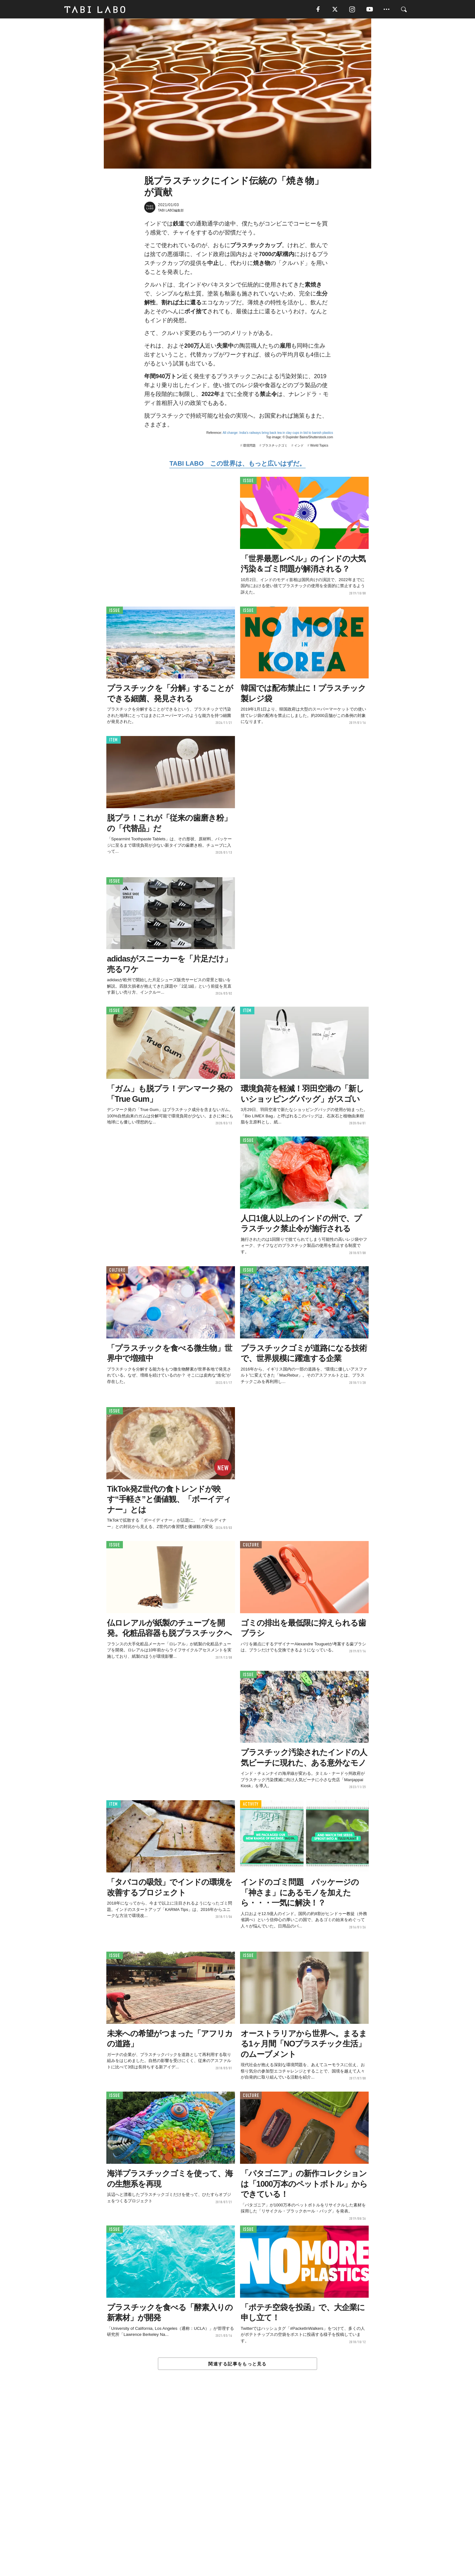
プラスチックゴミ (274, 446)
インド (299, 446)
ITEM (113, 740)
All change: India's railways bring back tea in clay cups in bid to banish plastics (278, 433)
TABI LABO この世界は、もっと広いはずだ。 (237, 464)
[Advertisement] (237, 2487)
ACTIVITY (251, 1804)
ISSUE (248, 481)
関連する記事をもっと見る (237, 2364)
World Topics (319, 446)
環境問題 (249, 446)
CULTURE (117, 1270)
